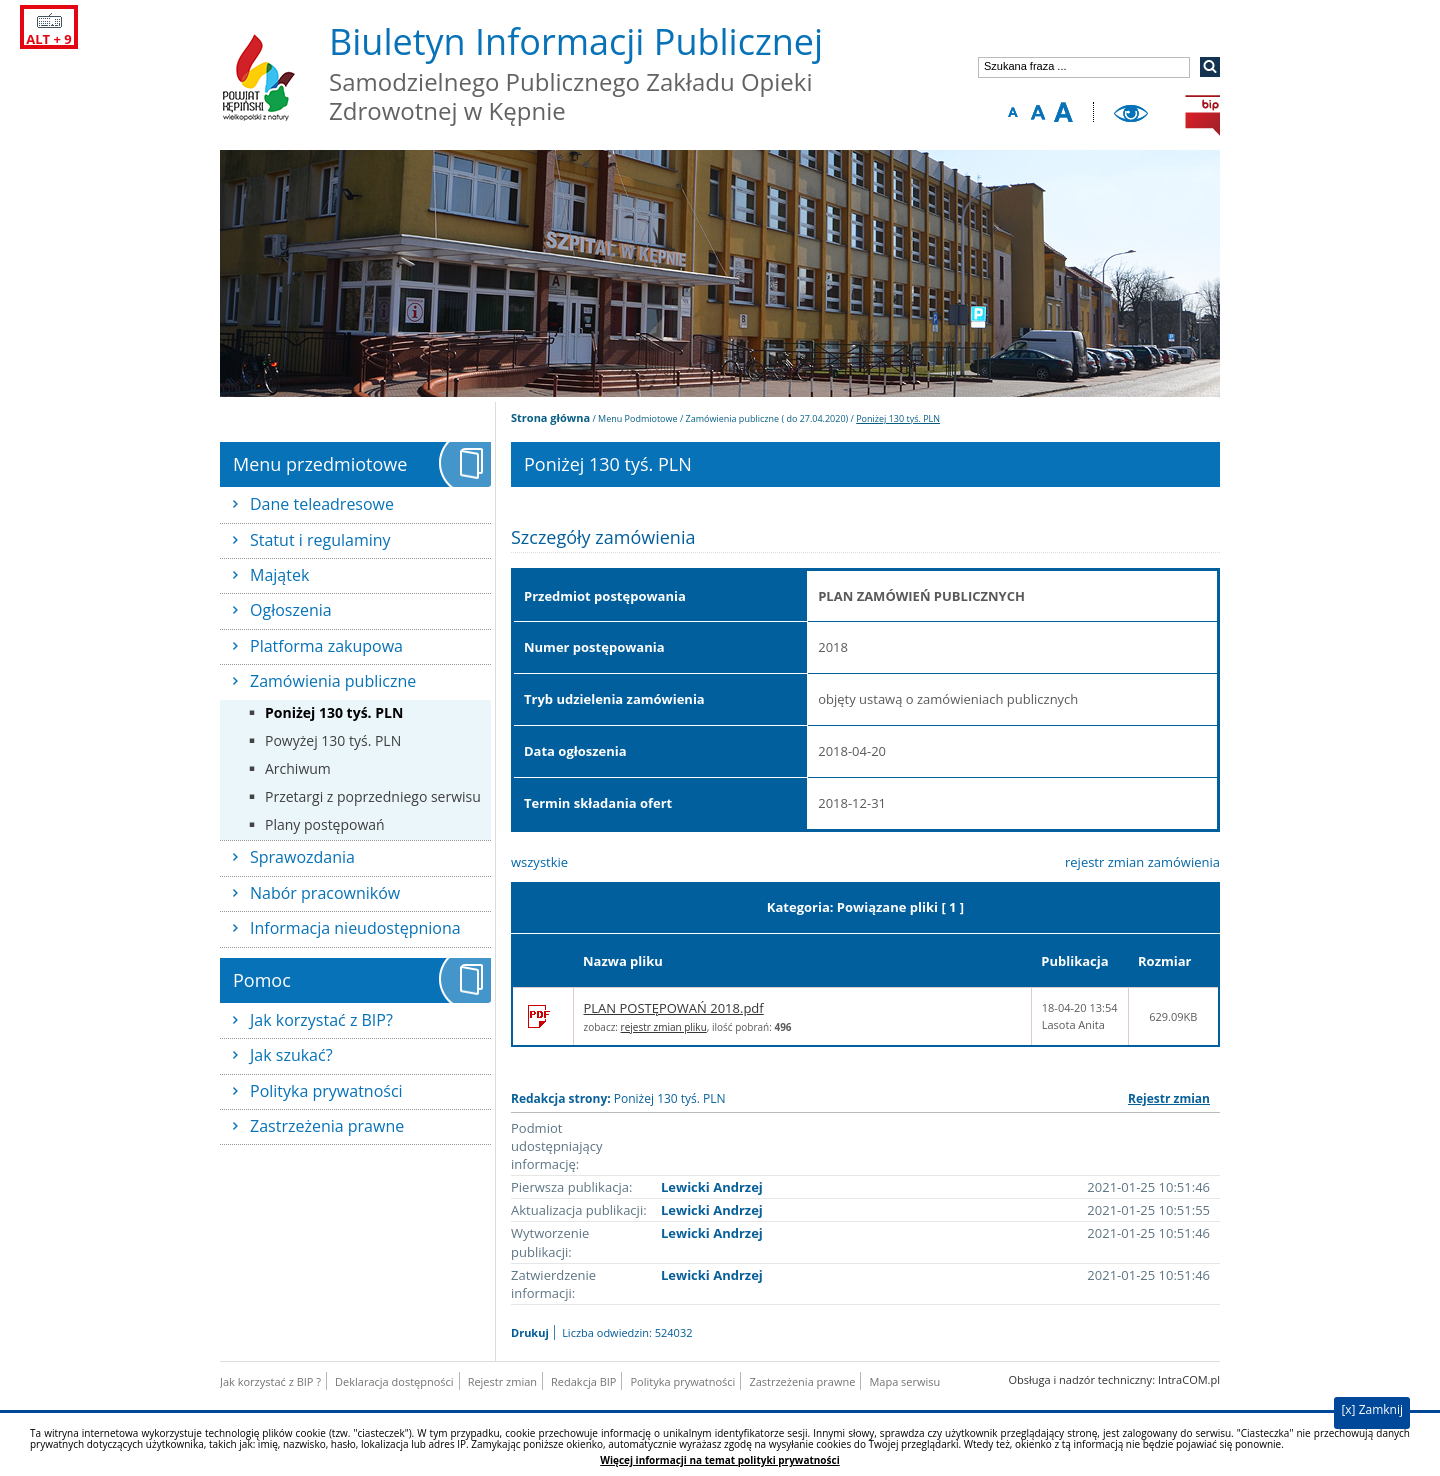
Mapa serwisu (904, 1381)
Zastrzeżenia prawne (327, 1126)
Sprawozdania (302, 857)
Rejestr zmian (1169, 1099)
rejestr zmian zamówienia (1142, 862)
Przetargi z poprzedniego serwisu (373, 796)
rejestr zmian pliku (664, 1027)
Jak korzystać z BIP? (321, 1020)
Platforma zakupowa (326, 646)
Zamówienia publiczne (333, 681)
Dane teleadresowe (322, 504)
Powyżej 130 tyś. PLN (333, 740)
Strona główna (550, 417)
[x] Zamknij (1372, 1409)
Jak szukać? (291, 1055)
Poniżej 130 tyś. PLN (334, 712)
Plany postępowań (325, 824)
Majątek (279, 575)
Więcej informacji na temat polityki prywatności (719, 1460)
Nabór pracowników (325, 893)
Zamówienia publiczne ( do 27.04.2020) (767, 418)
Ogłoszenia (291, 610)
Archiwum (298, 768)
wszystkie (539, 862)
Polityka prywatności (326, 1091)
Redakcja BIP (583, 1381)
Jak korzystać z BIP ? (270, 1381)
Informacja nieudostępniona (355, 928)
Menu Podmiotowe (638, 418)
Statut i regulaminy (320, 540)
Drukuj (530, 1332)
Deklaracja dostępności (394, 1381)
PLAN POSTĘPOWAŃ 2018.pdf (674, 1008)
